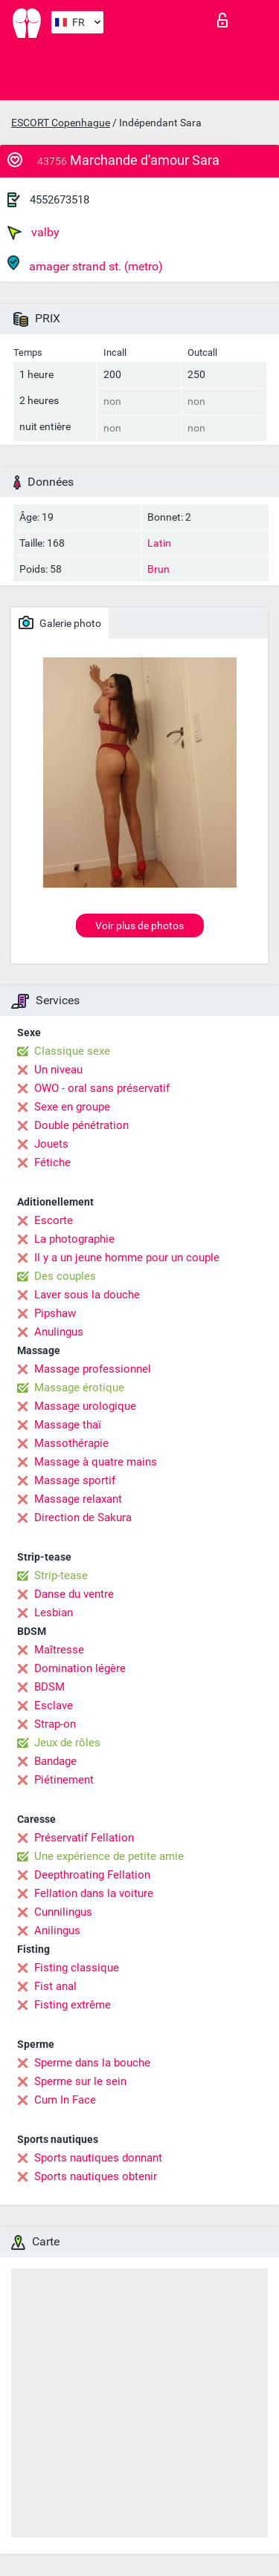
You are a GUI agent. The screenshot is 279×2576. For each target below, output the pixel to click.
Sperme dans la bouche (92, 2062)
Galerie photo (60, 622)
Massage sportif (74, 1480)
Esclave (53, 1705)
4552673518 (59, 199)
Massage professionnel (92, 1369)
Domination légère (80, 1668)
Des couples (65, 1276)
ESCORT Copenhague (60, 123)
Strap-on (55, 1724)
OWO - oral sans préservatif (102, 1088)
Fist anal (55, 1986)
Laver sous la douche (87, 1294)
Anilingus (57, 1930)
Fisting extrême (72, 2004)
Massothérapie (71, 1443)
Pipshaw (55, 1313)
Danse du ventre (74, 1594)
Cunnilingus (63, 1912)
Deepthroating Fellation (92, 1874)
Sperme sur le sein (80, 2081)
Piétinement (64, 1779)
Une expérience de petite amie (109, 1856)
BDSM (49, 1687)
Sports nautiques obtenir (95, 2176)
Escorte (53, 1220)
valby (33, 232)
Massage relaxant (78, 1499)
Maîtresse (59, 1649)
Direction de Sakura (83, 1517)
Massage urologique (85, 1406)
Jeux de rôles (67, 1742)
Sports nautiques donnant (98, 2157)
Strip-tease (61, 1575)
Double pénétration (81, 1125)
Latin (159, 543)
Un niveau (58, 1069)
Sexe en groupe (72, 1106)
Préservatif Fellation (84, 1837)
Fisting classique (76, 1967)
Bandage (55, 1761)
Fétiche (52, 1162)
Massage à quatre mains (95, 1461)
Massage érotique (79, 1387)
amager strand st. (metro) (85, 264)
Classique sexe (72, 1051)
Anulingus (58, 1332)
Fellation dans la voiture (93, 1893)
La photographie (74, 1239)
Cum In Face (65, 2100)
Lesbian (53, 1612)
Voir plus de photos (139, 925)
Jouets (51, 1144)
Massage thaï (67, 1424)
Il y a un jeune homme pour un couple (126, 1257)
